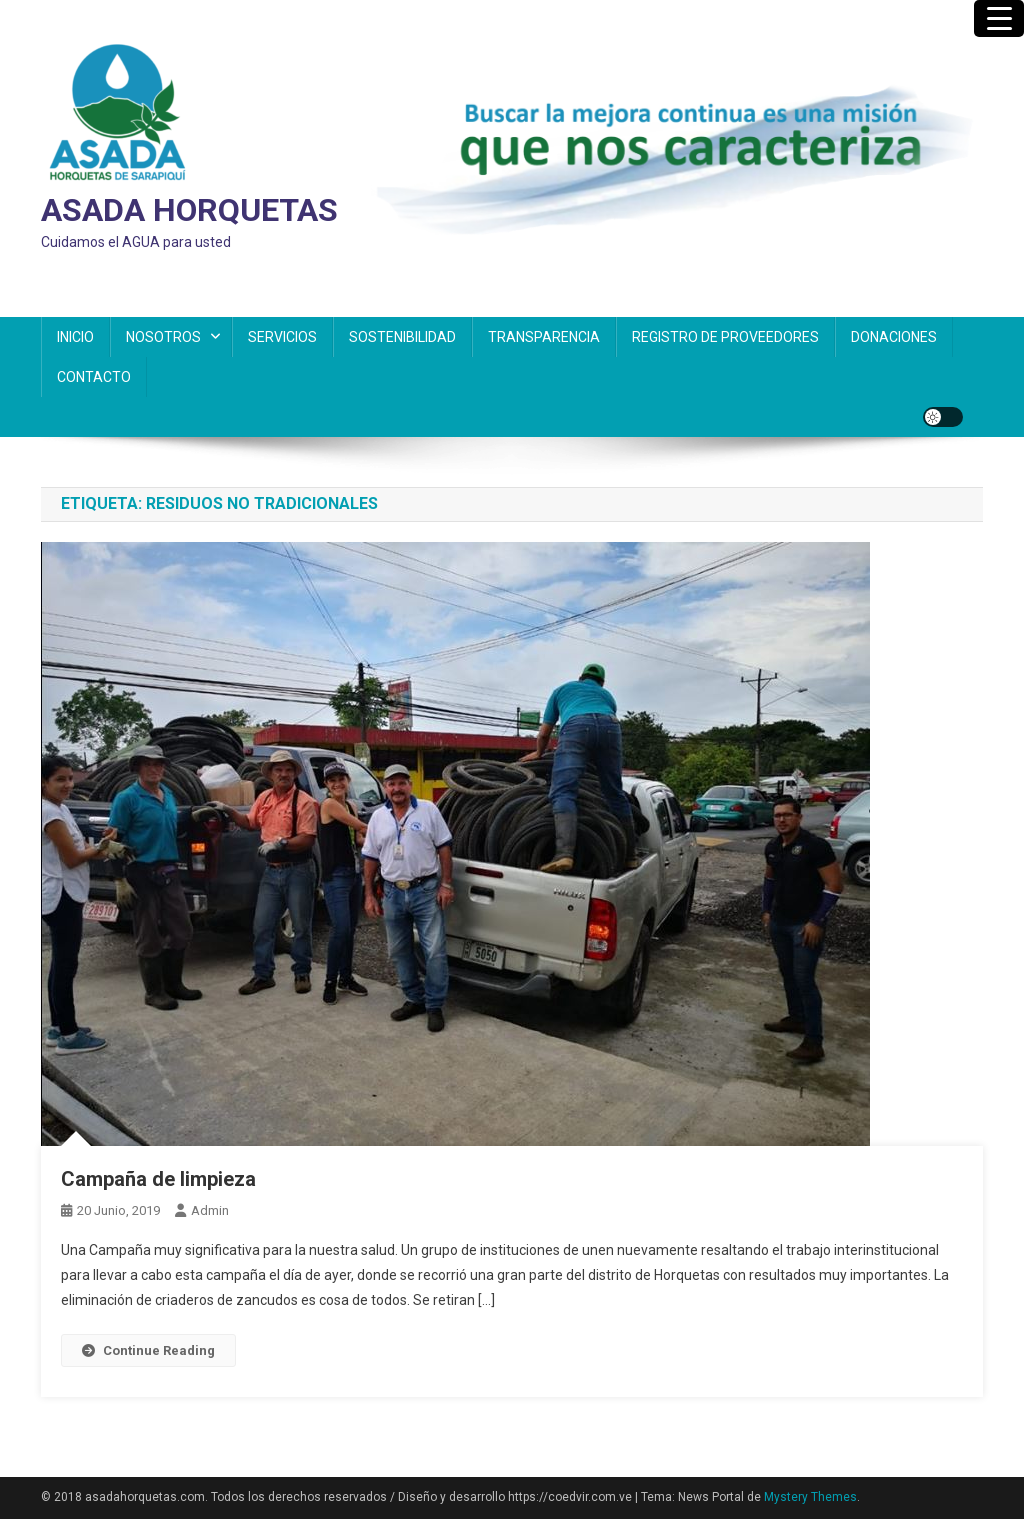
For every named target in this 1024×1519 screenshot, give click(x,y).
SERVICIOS (282, 337)
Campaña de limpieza (158, 1179)
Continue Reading (148, 1350)
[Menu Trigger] (999, 18)
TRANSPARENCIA (544, 337)
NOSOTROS (163, 337)
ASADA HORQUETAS (189, 210)
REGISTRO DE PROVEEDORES (725, 337)
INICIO (75, 337)
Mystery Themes (810, 1497)
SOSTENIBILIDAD (402, 337)
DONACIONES (894, 337)
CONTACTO (94, 377)
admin (210, 1210)
